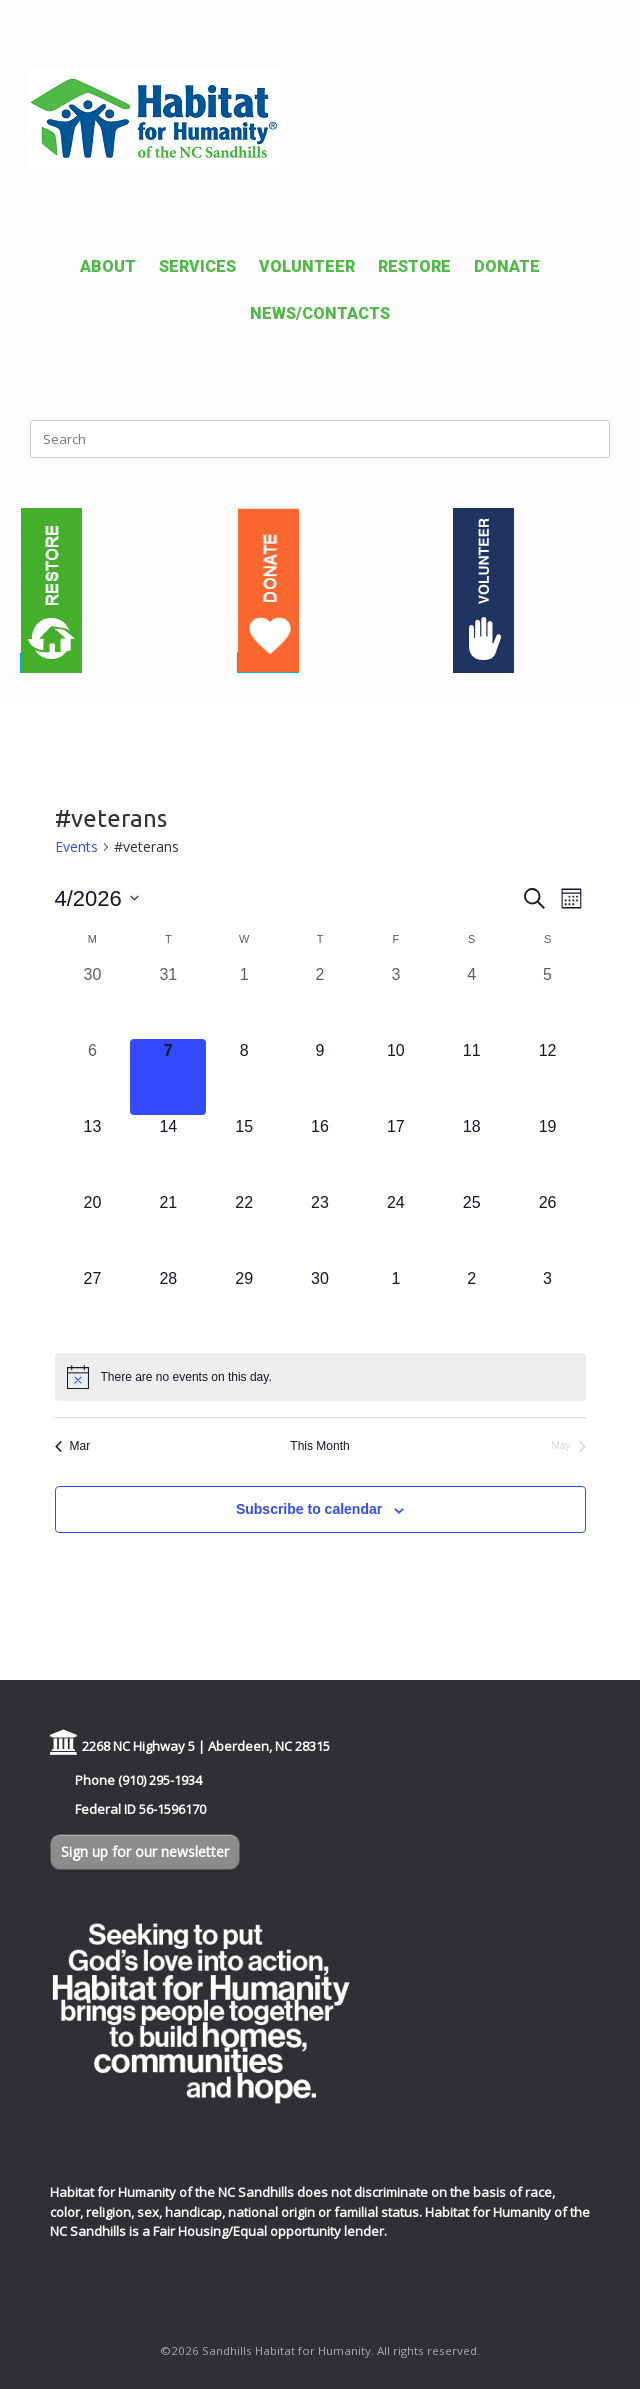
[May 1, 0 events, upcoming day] (396, 1305)
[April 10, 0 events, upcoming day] (396, 1077)
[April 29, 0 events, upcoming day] (244, 1305)
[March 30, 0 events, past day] (93, 1001)
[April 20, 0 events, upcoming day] (93, 1229)
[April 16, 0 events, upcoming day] (320, 1153)
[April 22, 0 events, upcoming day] (244, 1229)
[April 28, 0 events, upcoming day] (168, 1305)
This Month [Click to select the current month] (319, 1446)
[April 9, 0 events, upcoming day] (320, 1077)
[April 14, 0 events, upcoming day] (168, 1153)
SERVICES (197, 266)
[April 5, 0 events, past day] (548, 1001)
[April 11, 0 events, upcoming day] (472, 1077)
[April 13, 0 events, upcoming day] (93, 1153)
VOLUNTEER (307, 266)
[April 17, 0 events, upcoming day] (396, 1153)
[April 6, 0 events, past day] (93, 1077)
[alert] (320, 1377)
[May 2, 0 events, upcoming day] (472, 1305)
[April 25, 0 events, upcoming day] (472, 1229)
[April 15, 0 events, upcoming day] (244, 1153)
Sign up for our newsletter (145, 1851)
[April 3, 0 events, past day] (396, 1001)
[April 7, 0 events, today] (168, 1077)
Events (76, 846)
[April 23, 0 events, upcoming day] (320, 1229)
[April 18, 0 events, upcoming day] (472, 1153)
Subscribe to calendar (309, 1509)
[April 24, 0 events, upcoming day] (396, 1229)
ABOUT (108, 266)
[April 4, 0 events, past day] (472, 1001)
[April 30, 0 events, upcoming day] (320, 1305)
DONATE (507, 266)
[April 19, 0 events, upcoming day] (548, 1153)
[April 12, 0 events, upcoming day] (548, 1077)
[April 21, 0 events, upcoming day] (168, 1229)
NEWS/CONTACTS (320, 313)
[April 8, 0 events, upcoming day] (244, 1077)
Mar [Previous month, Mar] (73, 1446)
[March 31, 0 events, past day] (168, 1001)
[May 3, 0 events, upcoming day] (548, 1305)
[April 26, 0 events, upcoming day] (548, 1229)
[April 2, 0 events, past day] (320, 1001)
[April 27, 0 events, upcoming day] (93, 1305)
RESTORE (414, 266)
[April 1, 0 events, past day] (244, 1001)
